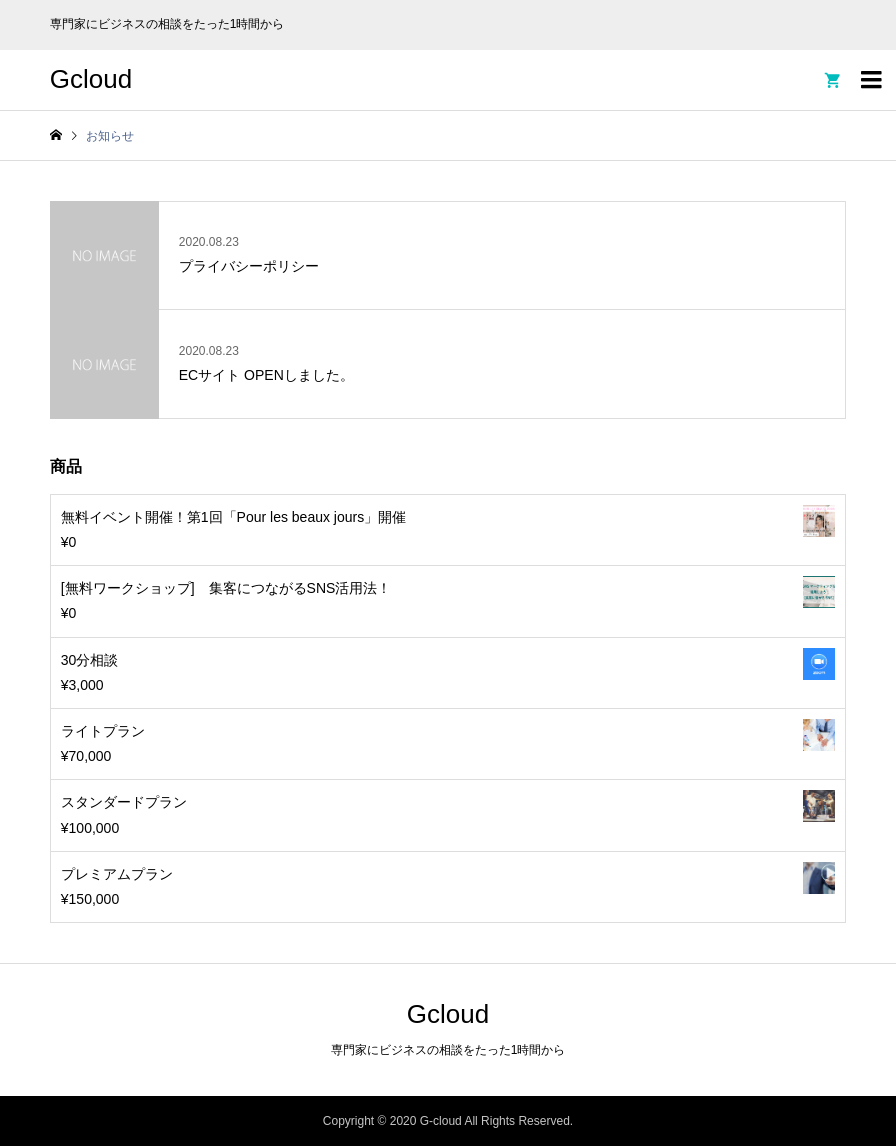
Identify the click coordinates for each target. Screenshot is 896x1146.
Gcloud (91, 79)
